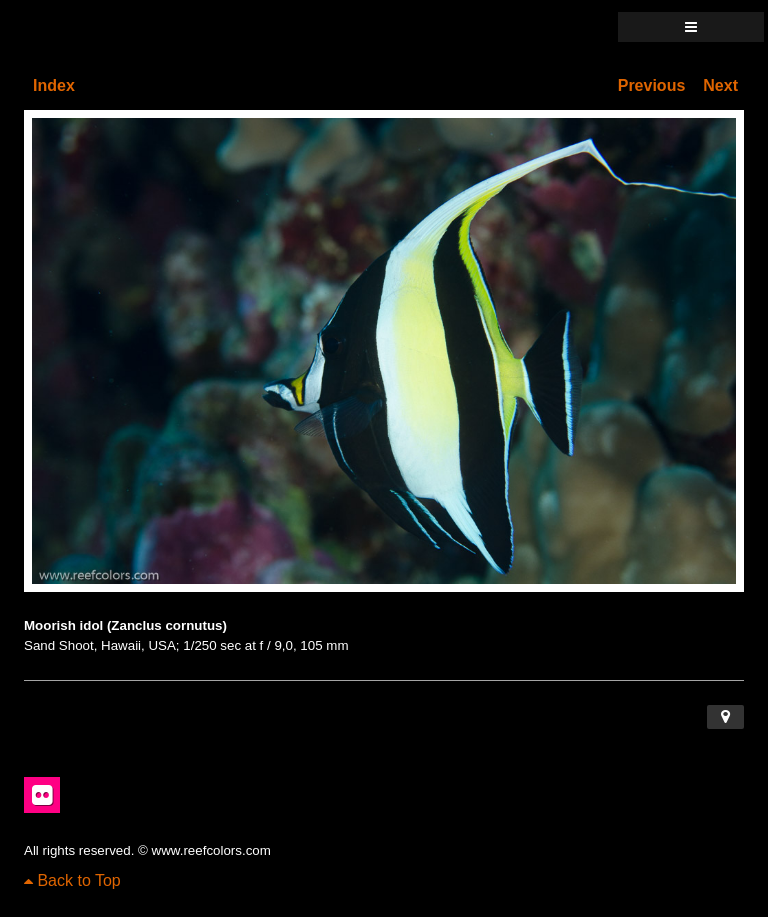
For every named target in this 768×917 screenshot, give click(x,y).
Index (54, 85)
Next (720, 85)
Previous (652, 85)
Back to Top (72, 880)
